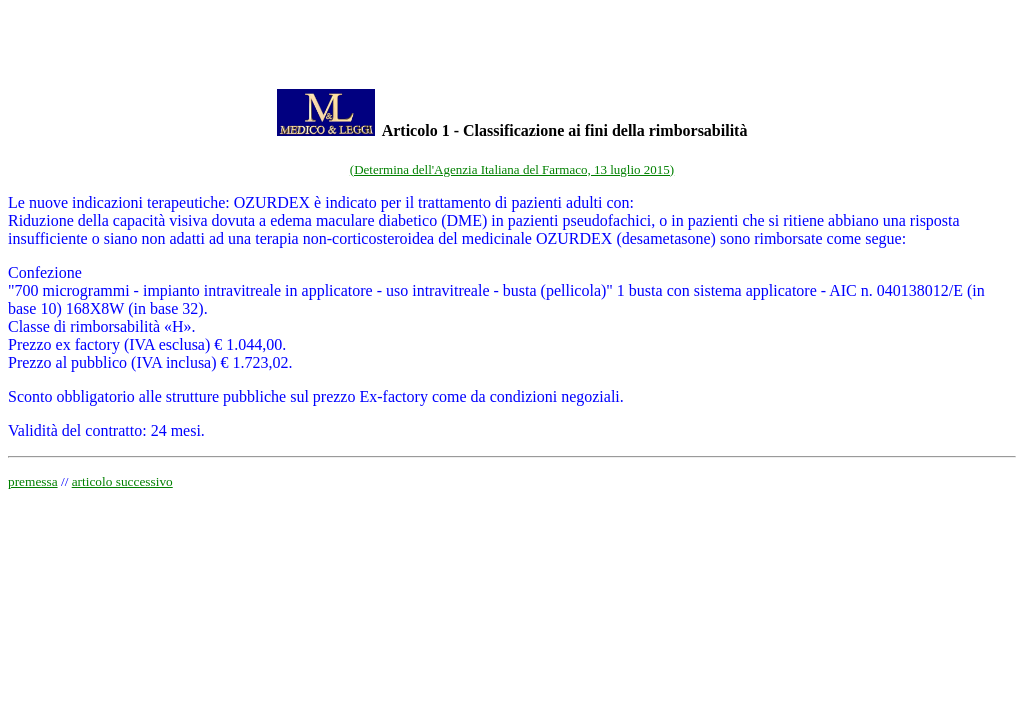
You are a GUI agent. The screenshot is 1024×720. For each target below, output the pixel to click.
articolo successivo (122, 481)
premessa (33, 481)
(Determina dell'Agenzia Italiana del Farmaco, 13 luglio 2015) (512, 169)
